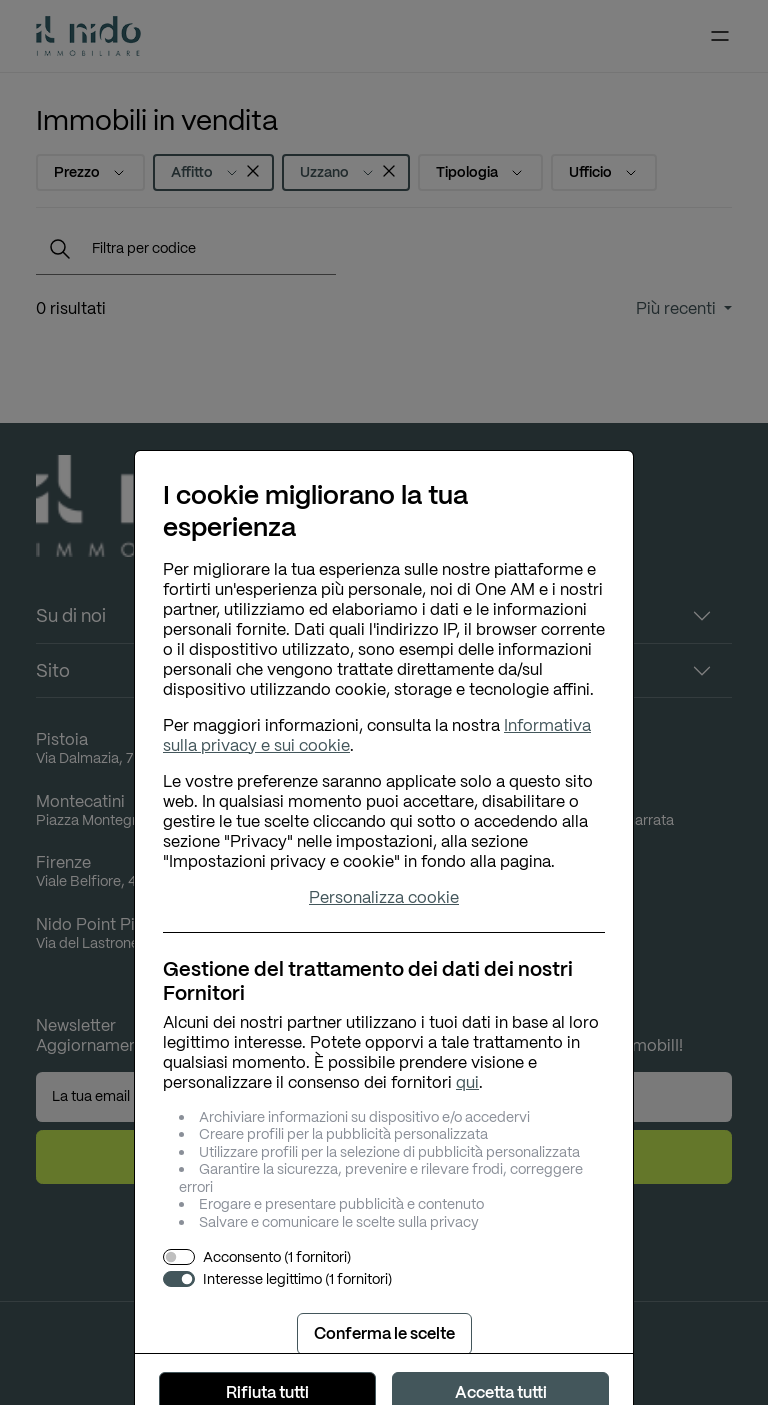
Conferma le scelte (384, 1333)
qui (467, 1082)
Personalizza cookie (384, 898)
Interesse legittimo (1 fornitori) (297, 1279)
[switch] (179, 1257)
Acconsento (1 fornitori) (277, 1257)
